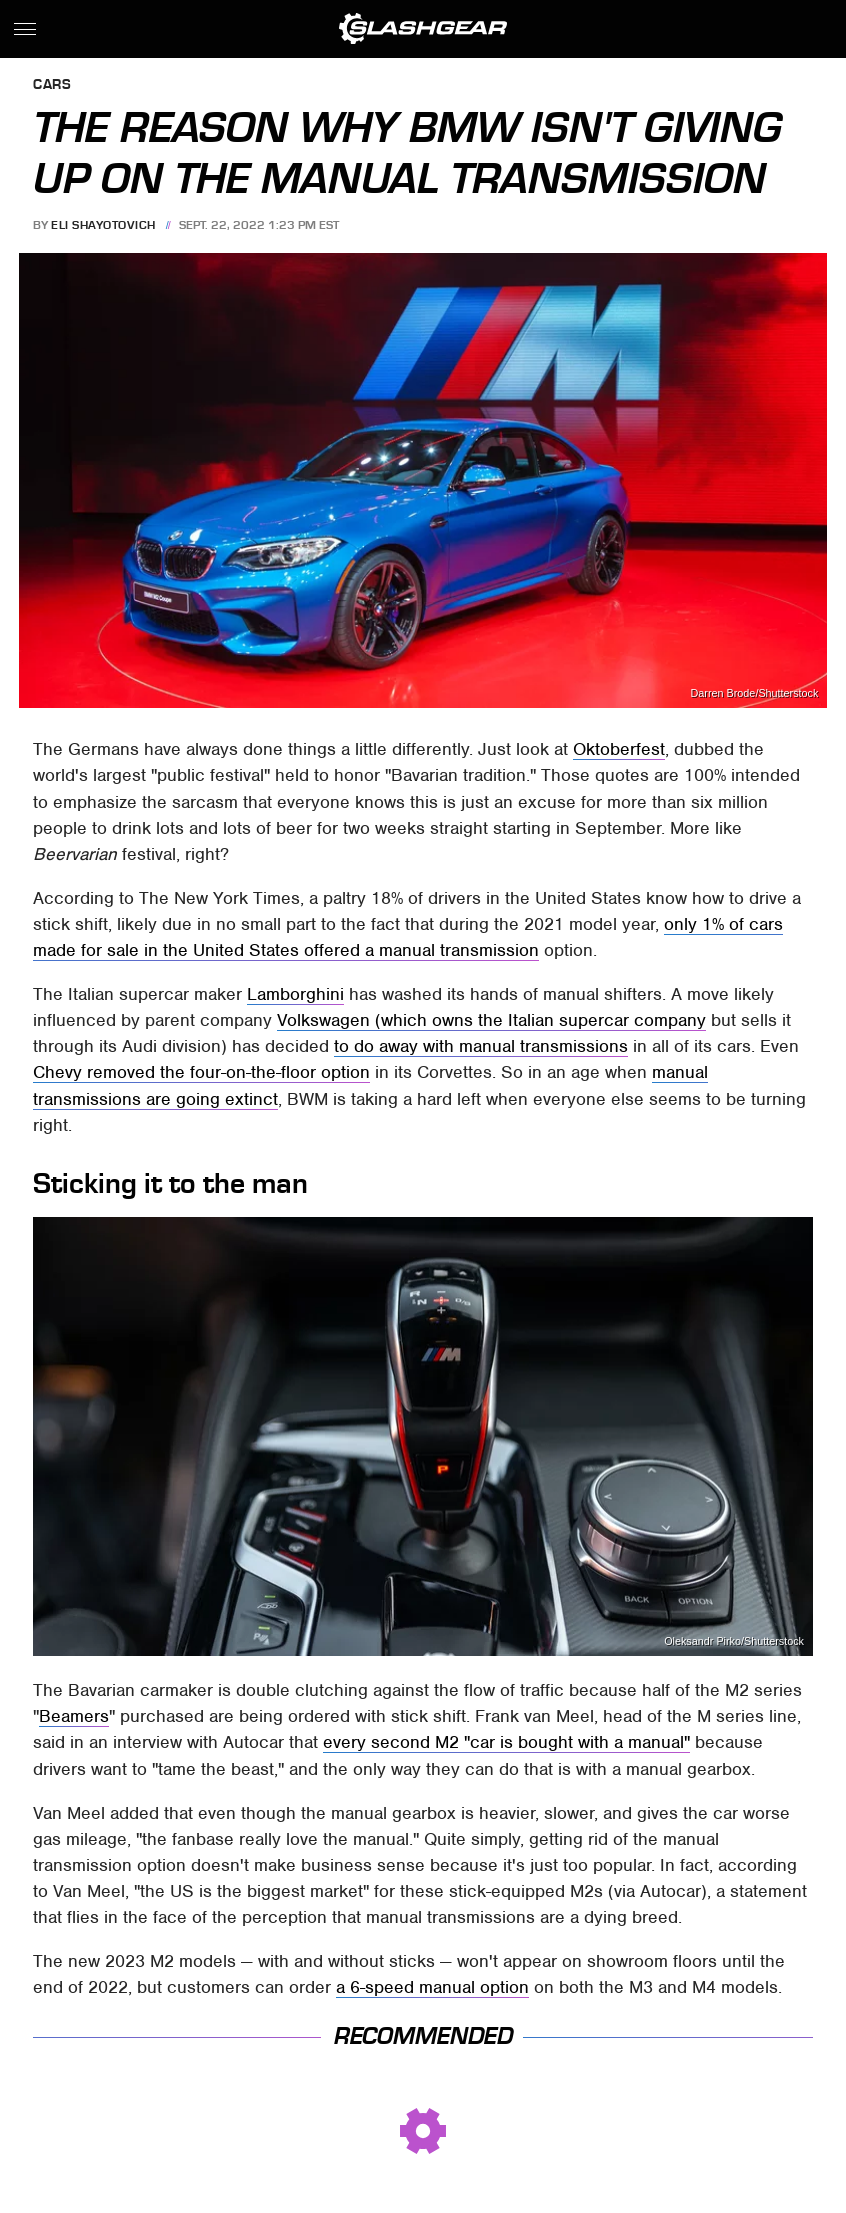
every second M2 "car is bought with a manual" (506, 1742)
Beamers (74, 1716)
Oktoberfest (619, 749)
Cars (52, 85)
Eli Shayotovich (103, 225)
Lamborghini (295, 994)
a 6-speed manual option (432, 1987)
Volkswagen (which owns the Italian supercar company (491, 1020)
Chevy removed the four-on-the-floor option (201, 1072)
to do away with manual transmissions (481, 1046)
